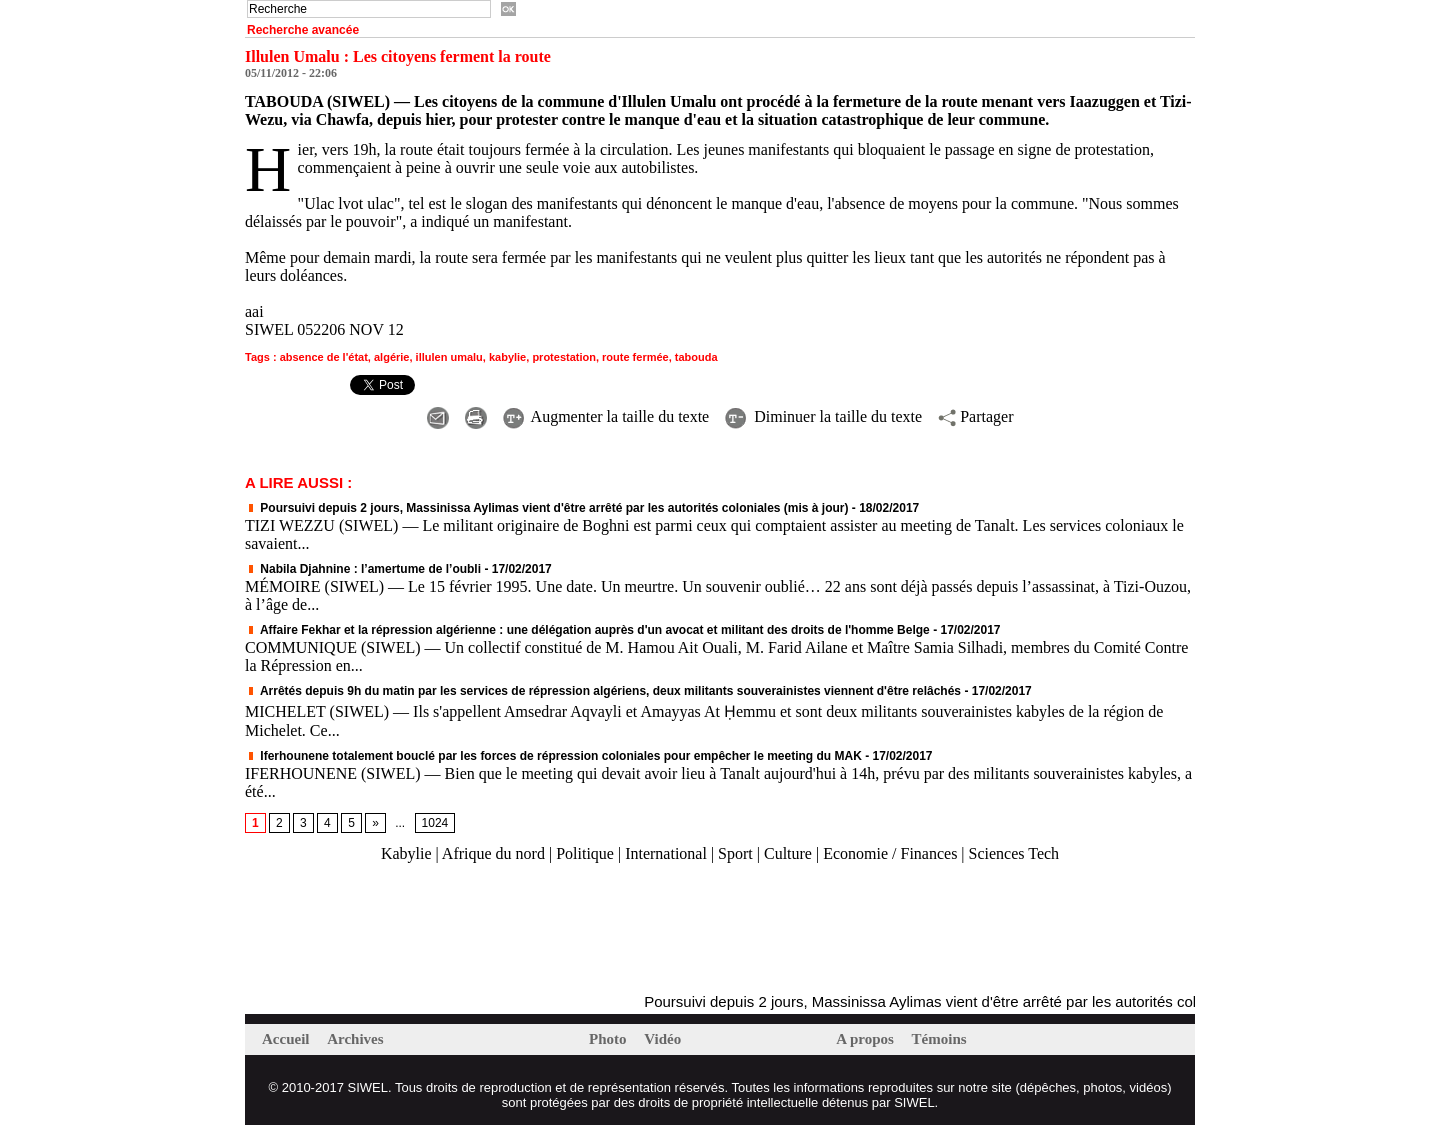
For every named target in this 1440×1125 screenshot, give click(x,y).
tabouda (696, 357)
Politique (585, 853)
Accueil (287, 1039)
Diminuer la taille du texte (823, 416)
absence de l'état (324, 357)
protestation (564, 357)
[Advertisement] (479, 929)
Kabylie (406, 853)
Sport (735, 853)
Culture (788, 853)
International (666, 853)
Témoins (939, 1039)
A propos (866, 1039)
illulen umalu (449, 357)
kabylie (507, 357)
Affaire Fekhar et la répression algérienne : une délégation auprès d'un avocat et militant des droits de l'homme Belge (587, 630)
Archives (355, 1039)
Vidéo (662, 1039)
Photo (609, 1039)
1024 (435, 823)
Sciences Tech (1014, 853)
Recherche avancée (303, 30)
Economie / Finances (890, 853)
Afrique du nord (493, 853)
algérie (391, 357)
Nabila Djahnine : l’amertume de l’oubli (363, 569)
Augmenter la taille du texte (606, 416)
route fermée (635, 357)
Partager (975, 416)
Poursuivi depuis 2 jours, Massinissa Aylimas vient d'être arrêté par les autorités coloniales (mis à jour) (547, 508)
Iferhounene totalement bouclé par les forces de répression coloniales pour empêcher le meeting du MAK (553, 756)
